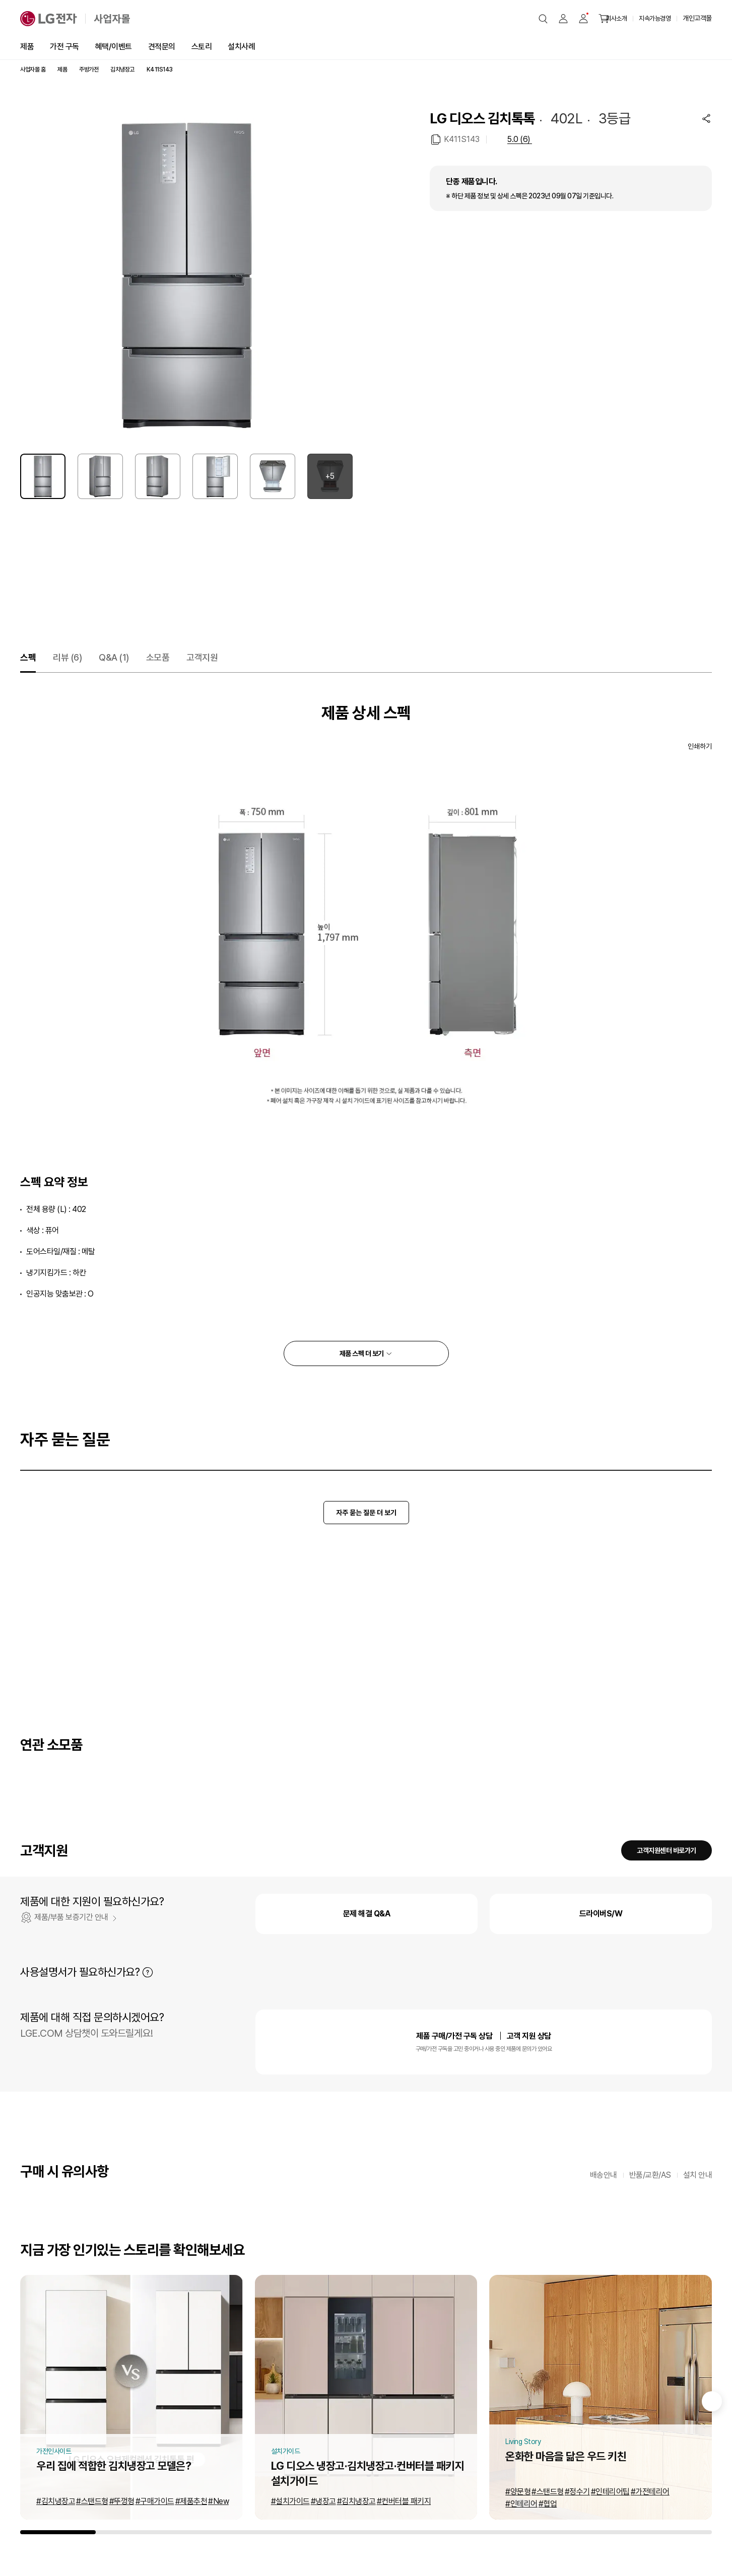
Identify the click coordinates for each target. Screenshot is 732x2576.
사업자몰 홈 (32, 69)
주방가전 (88, 69)
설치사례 (241, 46)
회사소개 (616, 18)
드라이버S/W (601, 1913)
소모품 (158, 657)
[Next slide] (712, 2401)
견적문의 (161, 46)
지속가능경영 (655, 18)
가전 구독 (64, 46)
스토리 (201, 46)
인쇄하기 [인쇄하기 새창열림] (700, 746)
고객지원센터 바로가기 (666, 1850)
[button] (543, 19)
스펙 (28, 657)
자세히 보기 (148, 1972)
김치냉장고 (122, 69)
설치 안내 (697, 2175)
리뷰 (67, 657)
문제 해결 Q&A (366, 1913)
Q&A (114, 657)
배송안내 (603, 2175)
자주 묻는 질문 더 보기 (366, 1513)
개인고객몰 (697, 18)
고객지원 (202, 657)
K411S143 (462, 138)
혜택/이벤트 (113, 46)
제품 (27, 46)
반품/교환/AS (650, 2175)
